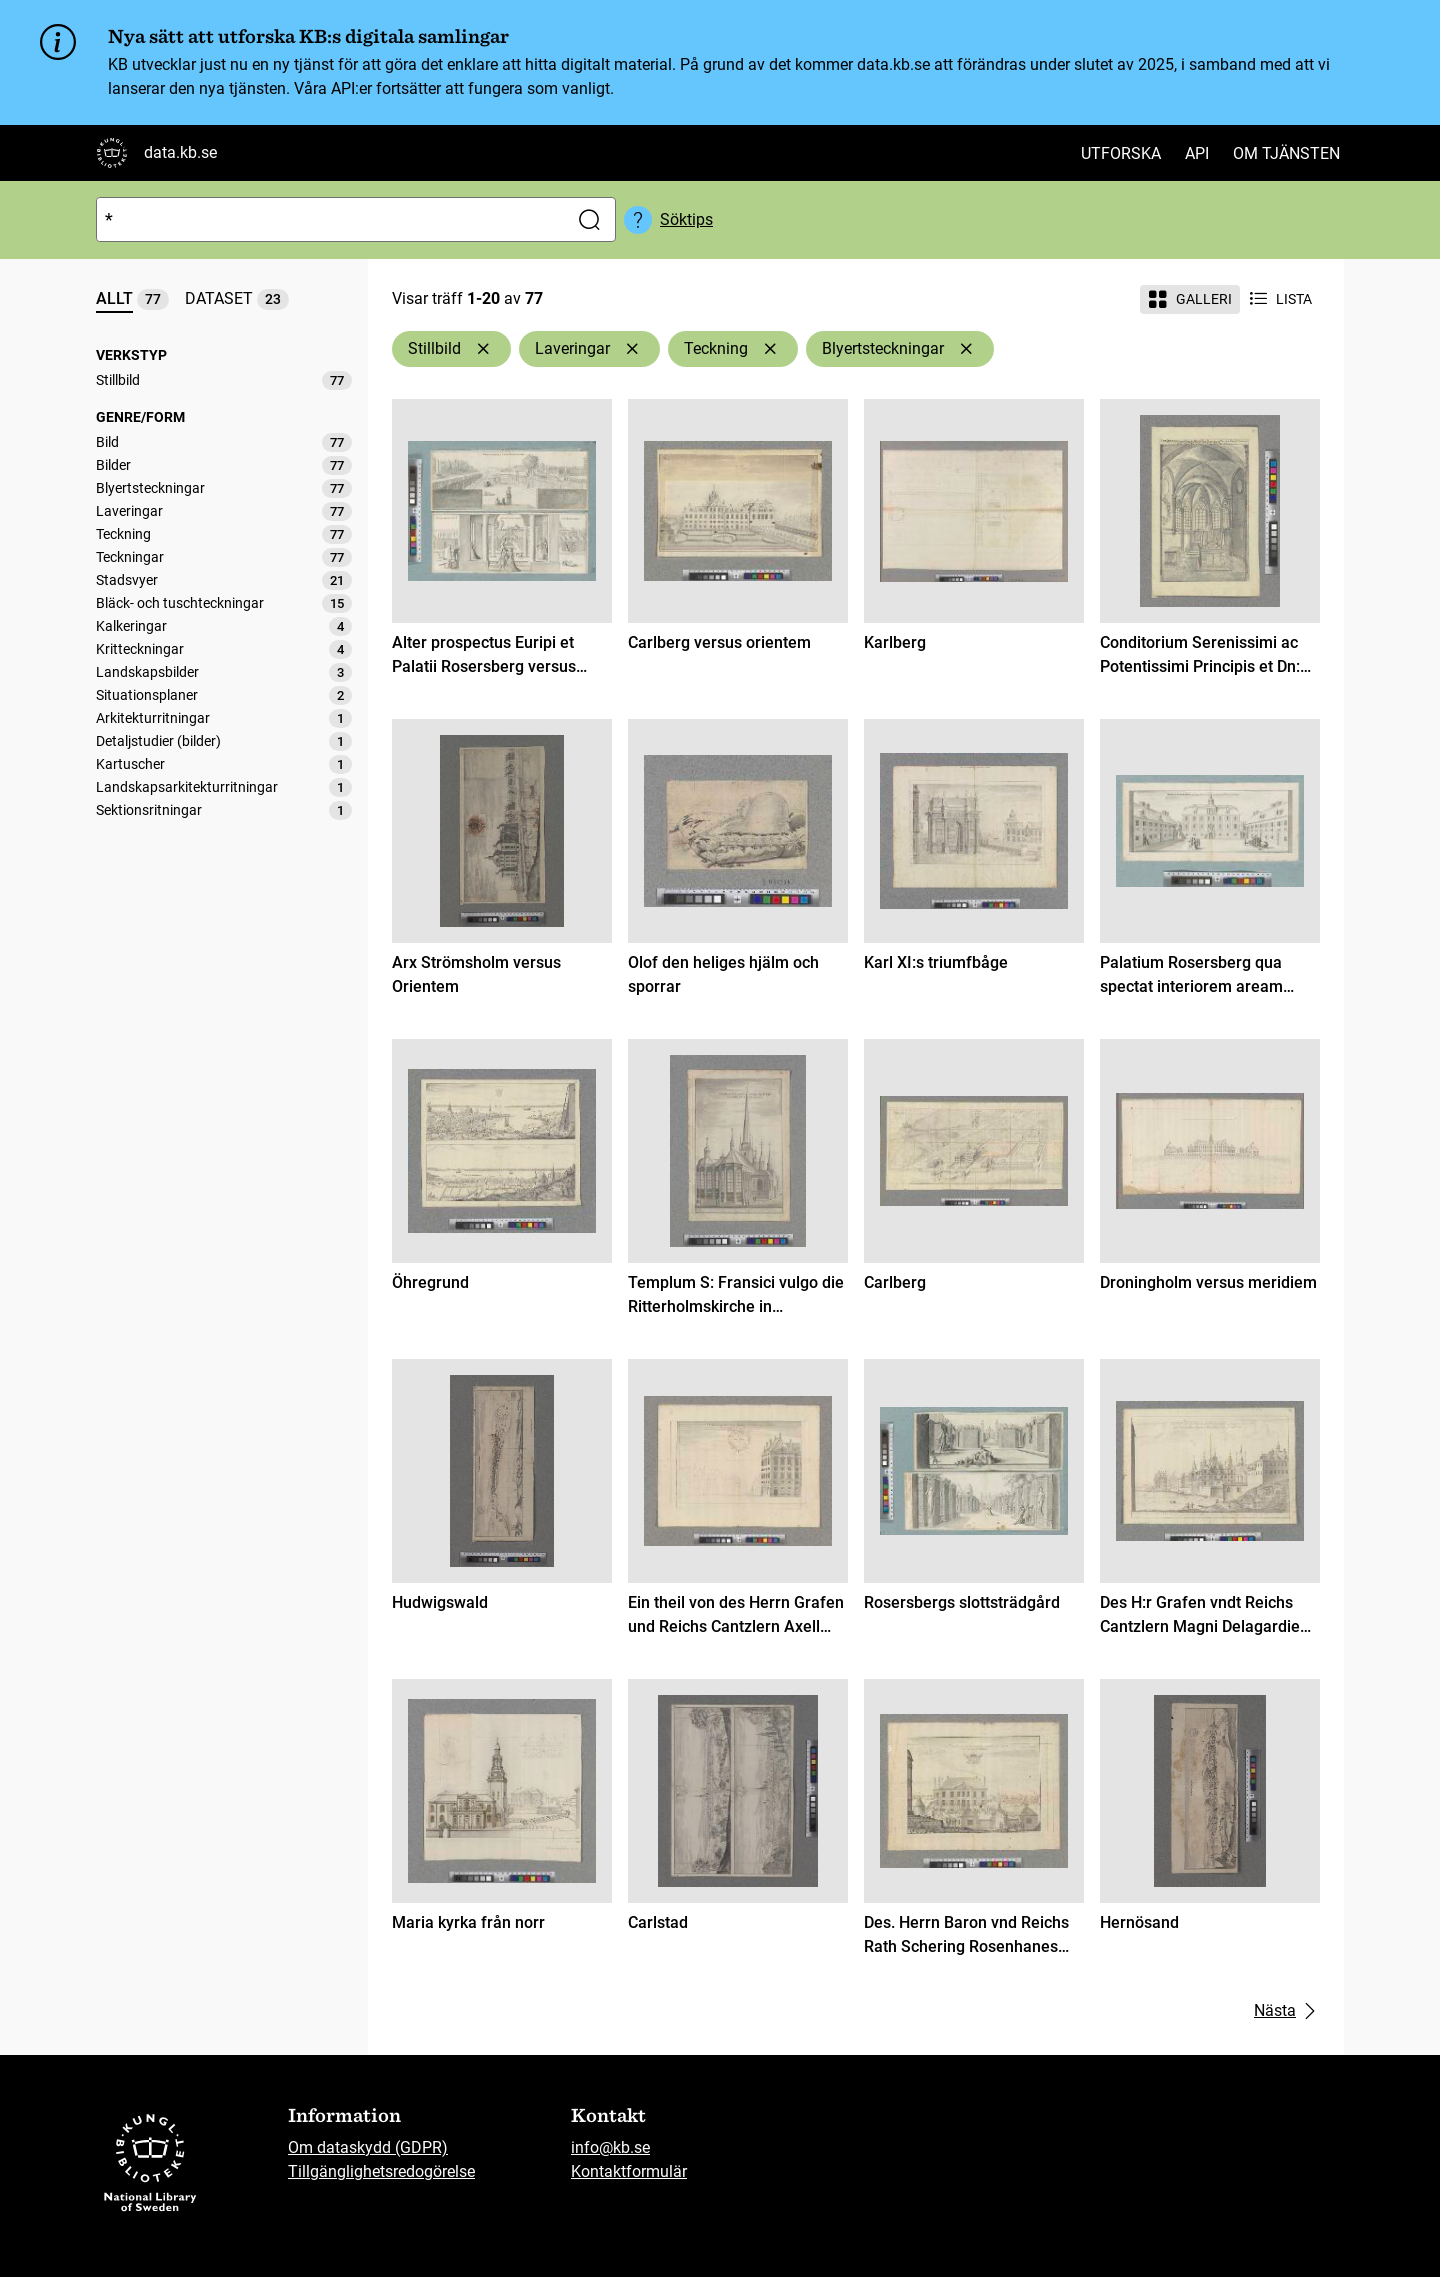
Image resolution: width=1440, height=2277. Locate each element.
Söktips (686, 219)
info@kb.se (610, 2147)
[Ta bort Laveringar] (632, 349)
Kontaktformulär (629, 2171)
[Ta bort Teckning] (770, 349)
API (1197, 153)
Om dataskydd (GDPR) (368, 2147)
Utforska (1121, 153)
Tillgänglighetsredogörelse (381, 2171)
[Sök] (328, 219)
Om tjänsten (1286, 153)
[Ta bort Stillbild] (483, 349)
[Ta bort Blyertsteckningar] (966, 349)
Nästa (1287, 2011)
